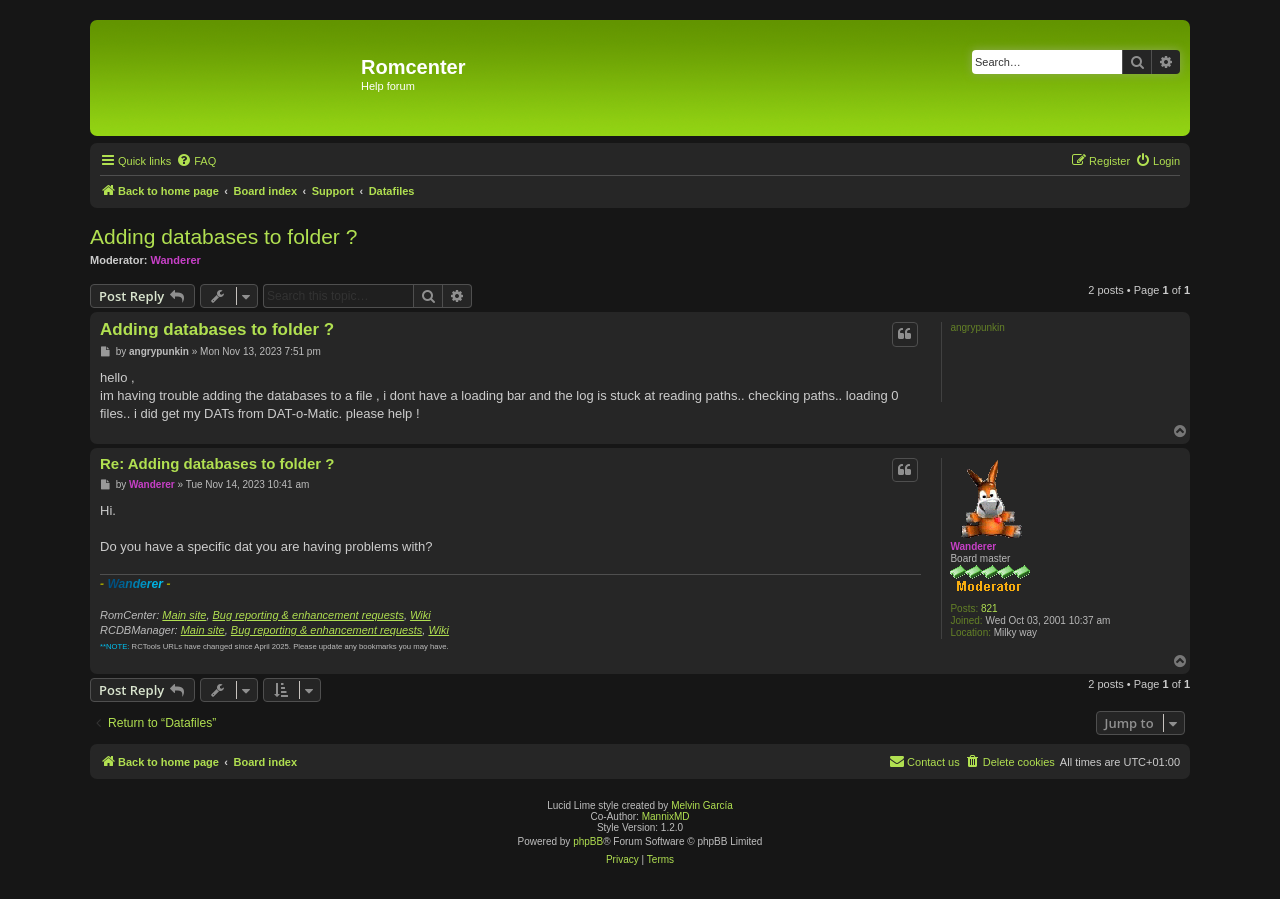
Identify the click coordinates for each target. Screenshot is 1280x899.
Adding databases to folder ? (223, 236)
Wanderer (176, 260)
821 (989, 608)
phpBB (588, 841)
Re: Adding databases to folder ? (217, 463)
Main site (184, 615)
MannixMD (666, 816)
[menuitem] (196, 161)
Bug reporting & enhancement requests (308, 615)
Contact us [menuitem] (924, 761)
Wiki (420, 615)
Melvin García (702, 805)
